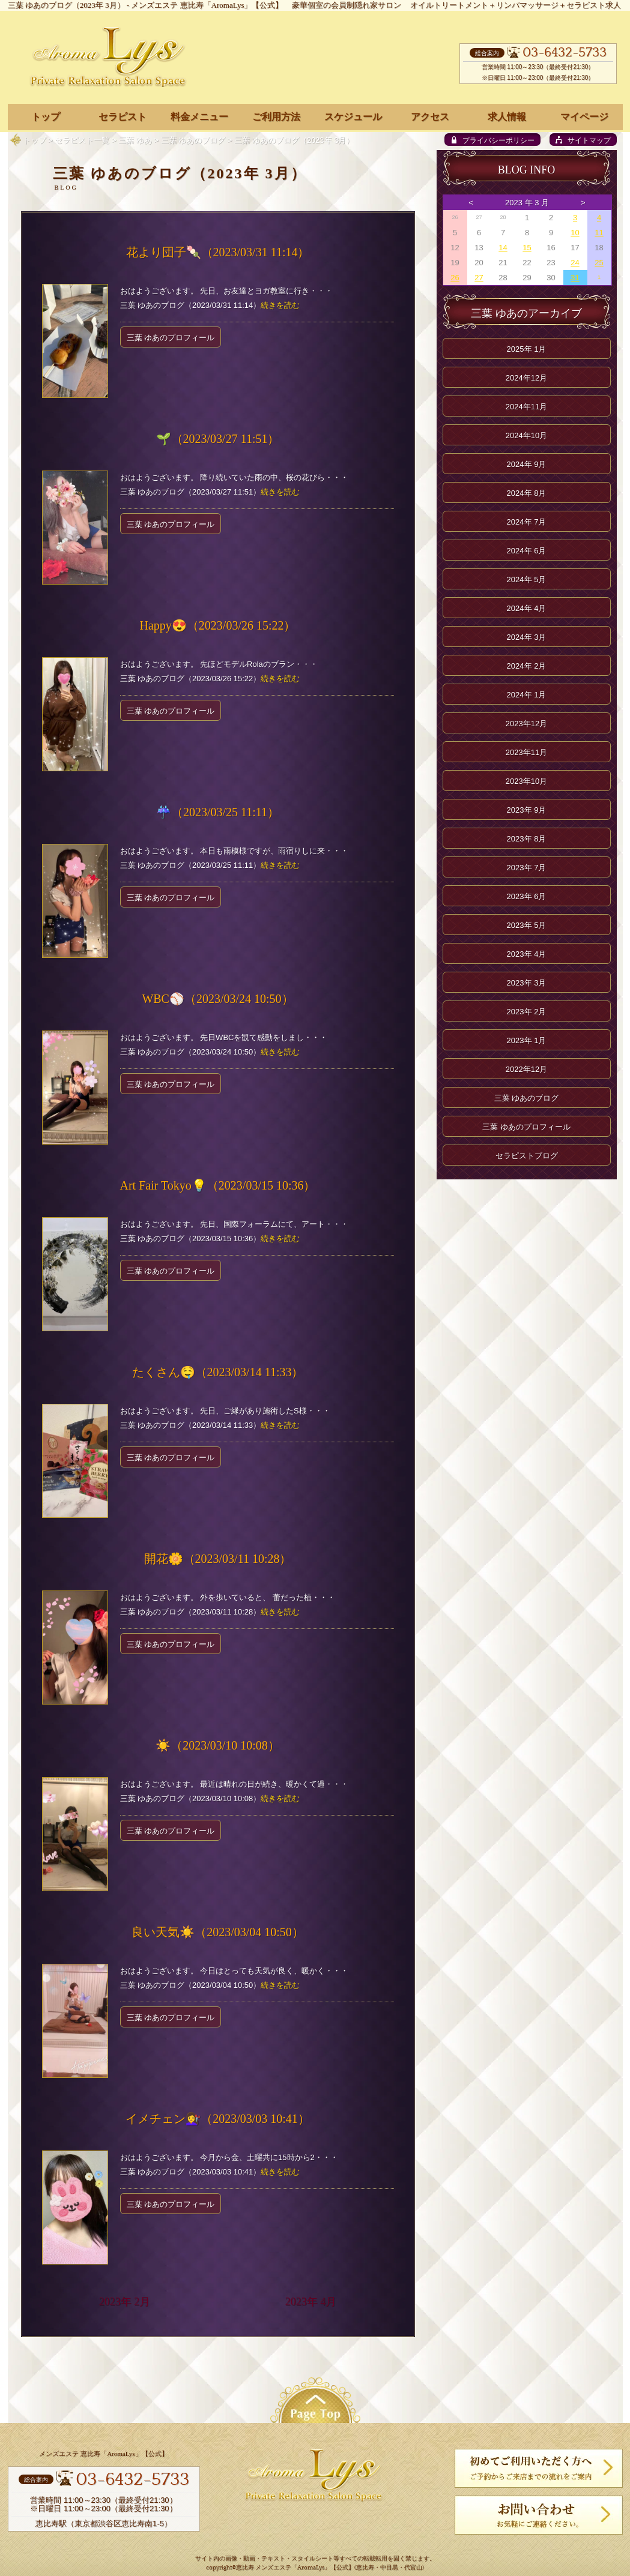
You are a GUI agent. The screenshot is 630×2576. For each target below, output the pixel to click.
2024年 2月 (527, 665)
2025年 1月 (527, 349)
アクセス (430, 117)
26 (454, 277)
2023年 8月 (527, 838)
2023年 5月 (527, 925)
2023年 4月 (311, 2302)
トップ (34, 140)
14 (502, 247)
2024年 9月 (527, 464)
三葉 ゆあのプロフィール (171, 337)
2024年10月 (526, 435)
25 (599, 262)
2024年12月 (526, 377)
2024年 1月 (527, 694)
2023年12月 (526, 723)
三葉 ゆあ (135, 140)
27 (478, 277)
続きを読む (280, 305)
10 (575, 232)
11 (599, 232)
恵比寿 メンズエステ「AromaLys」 (283, 2568)
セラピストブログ (526, 1155)
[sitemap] (583, 139)
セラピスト (122, 117)
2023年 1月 (527, 1040)
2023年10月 (526, 781)
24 (575, 262)
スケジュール (353, 117)
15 (526, 247)
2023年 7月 (527, 867)
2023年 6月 (527, 896)
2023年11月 (526, 752)
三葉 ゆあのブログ (193, 140)
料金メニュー (199, 117)
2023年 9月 (527, 809)
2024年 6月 (527, 550)
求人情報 (507, 117)
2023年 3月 (527, 982)
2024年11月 (526, 406)
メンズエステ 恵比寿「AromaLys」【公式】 (207, 5)
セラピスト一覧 (82, 140)
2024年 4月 (527, 608)
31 (575, 277)
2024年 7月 (527, 521)
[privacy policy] (492, 139)
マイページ (584, 117)
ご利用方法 (276, 117)
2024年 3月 (527, 637)
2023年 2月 (125, 2302)
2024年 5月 (527, 579)
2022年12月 (526, 1069)
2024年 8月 (527, 493)
